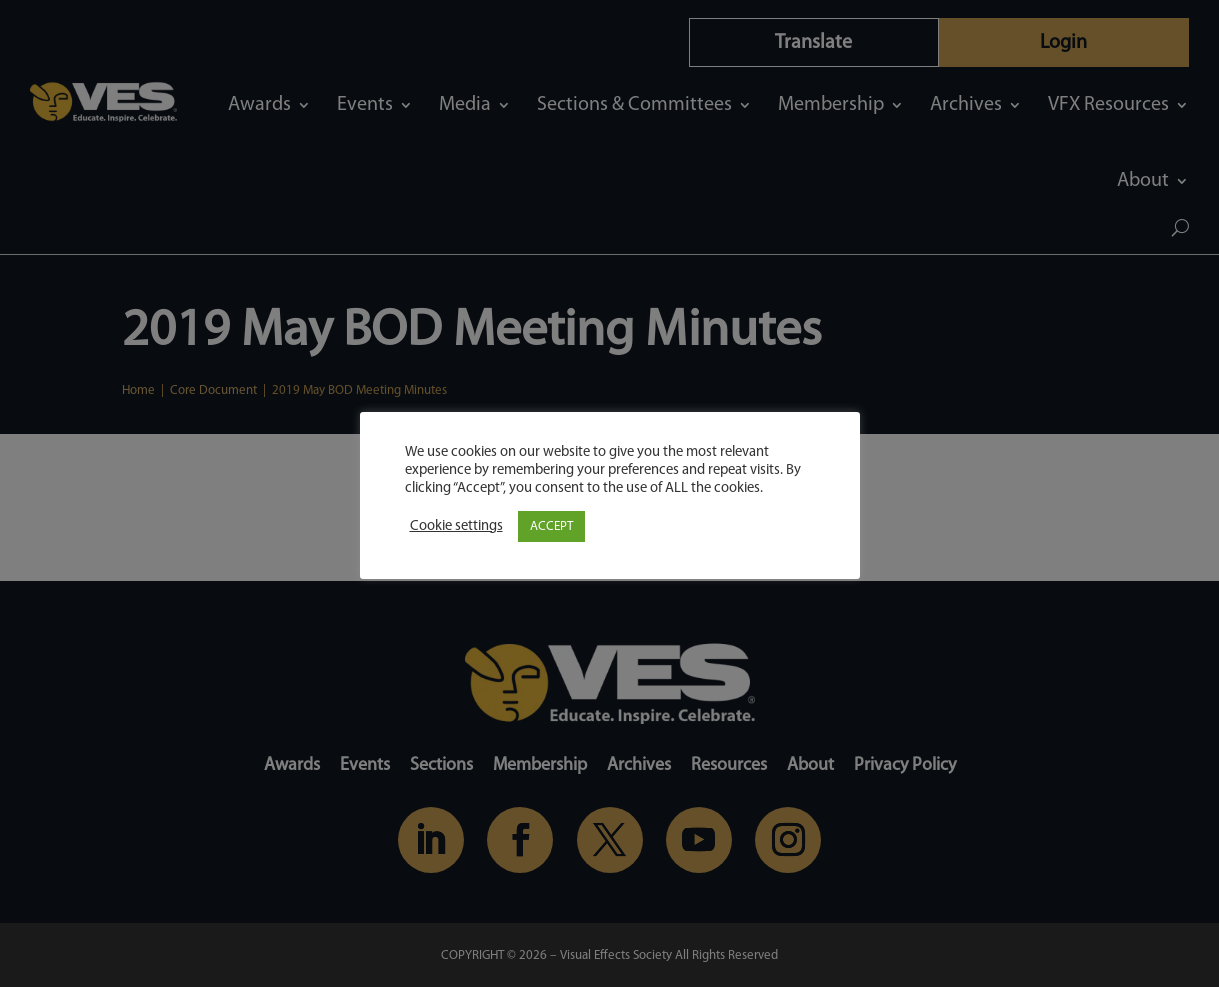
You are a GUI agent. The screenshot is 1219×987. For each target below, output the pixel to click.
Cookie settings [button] (456, 526)
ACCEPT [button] (551, 526)
